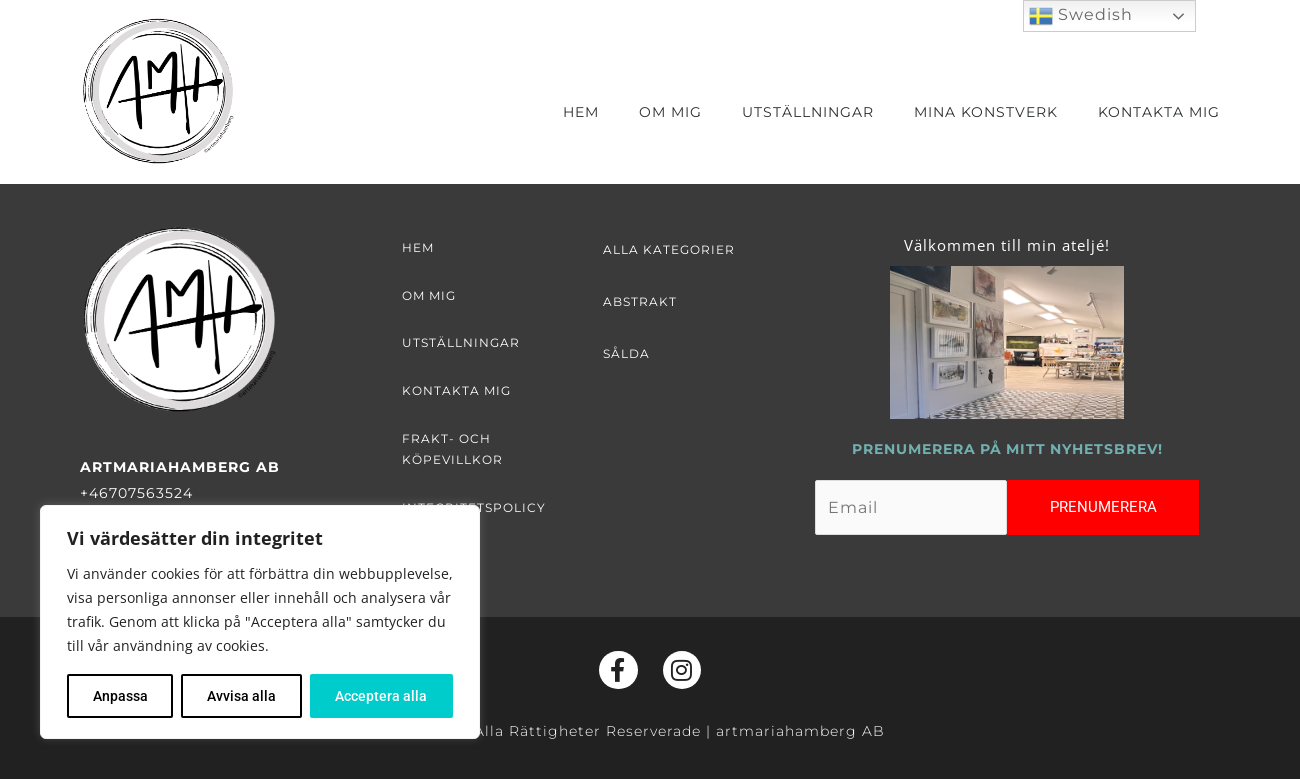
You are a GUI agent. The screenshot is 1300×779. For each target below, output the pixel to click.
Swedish (1081, 16)
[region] (260, 622)
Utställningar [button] (808, 112)
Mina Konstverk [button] (986, 112)
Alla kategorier (669, 249)
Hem (581, 112)
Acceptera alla (381, 696)
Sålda (626, 353)
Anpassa (120, 696)
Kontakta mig (1159, 112)
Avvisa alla (241, 696)
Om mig (670, 112)
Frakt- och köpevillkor (452, 449)
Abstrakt (640, 301)
